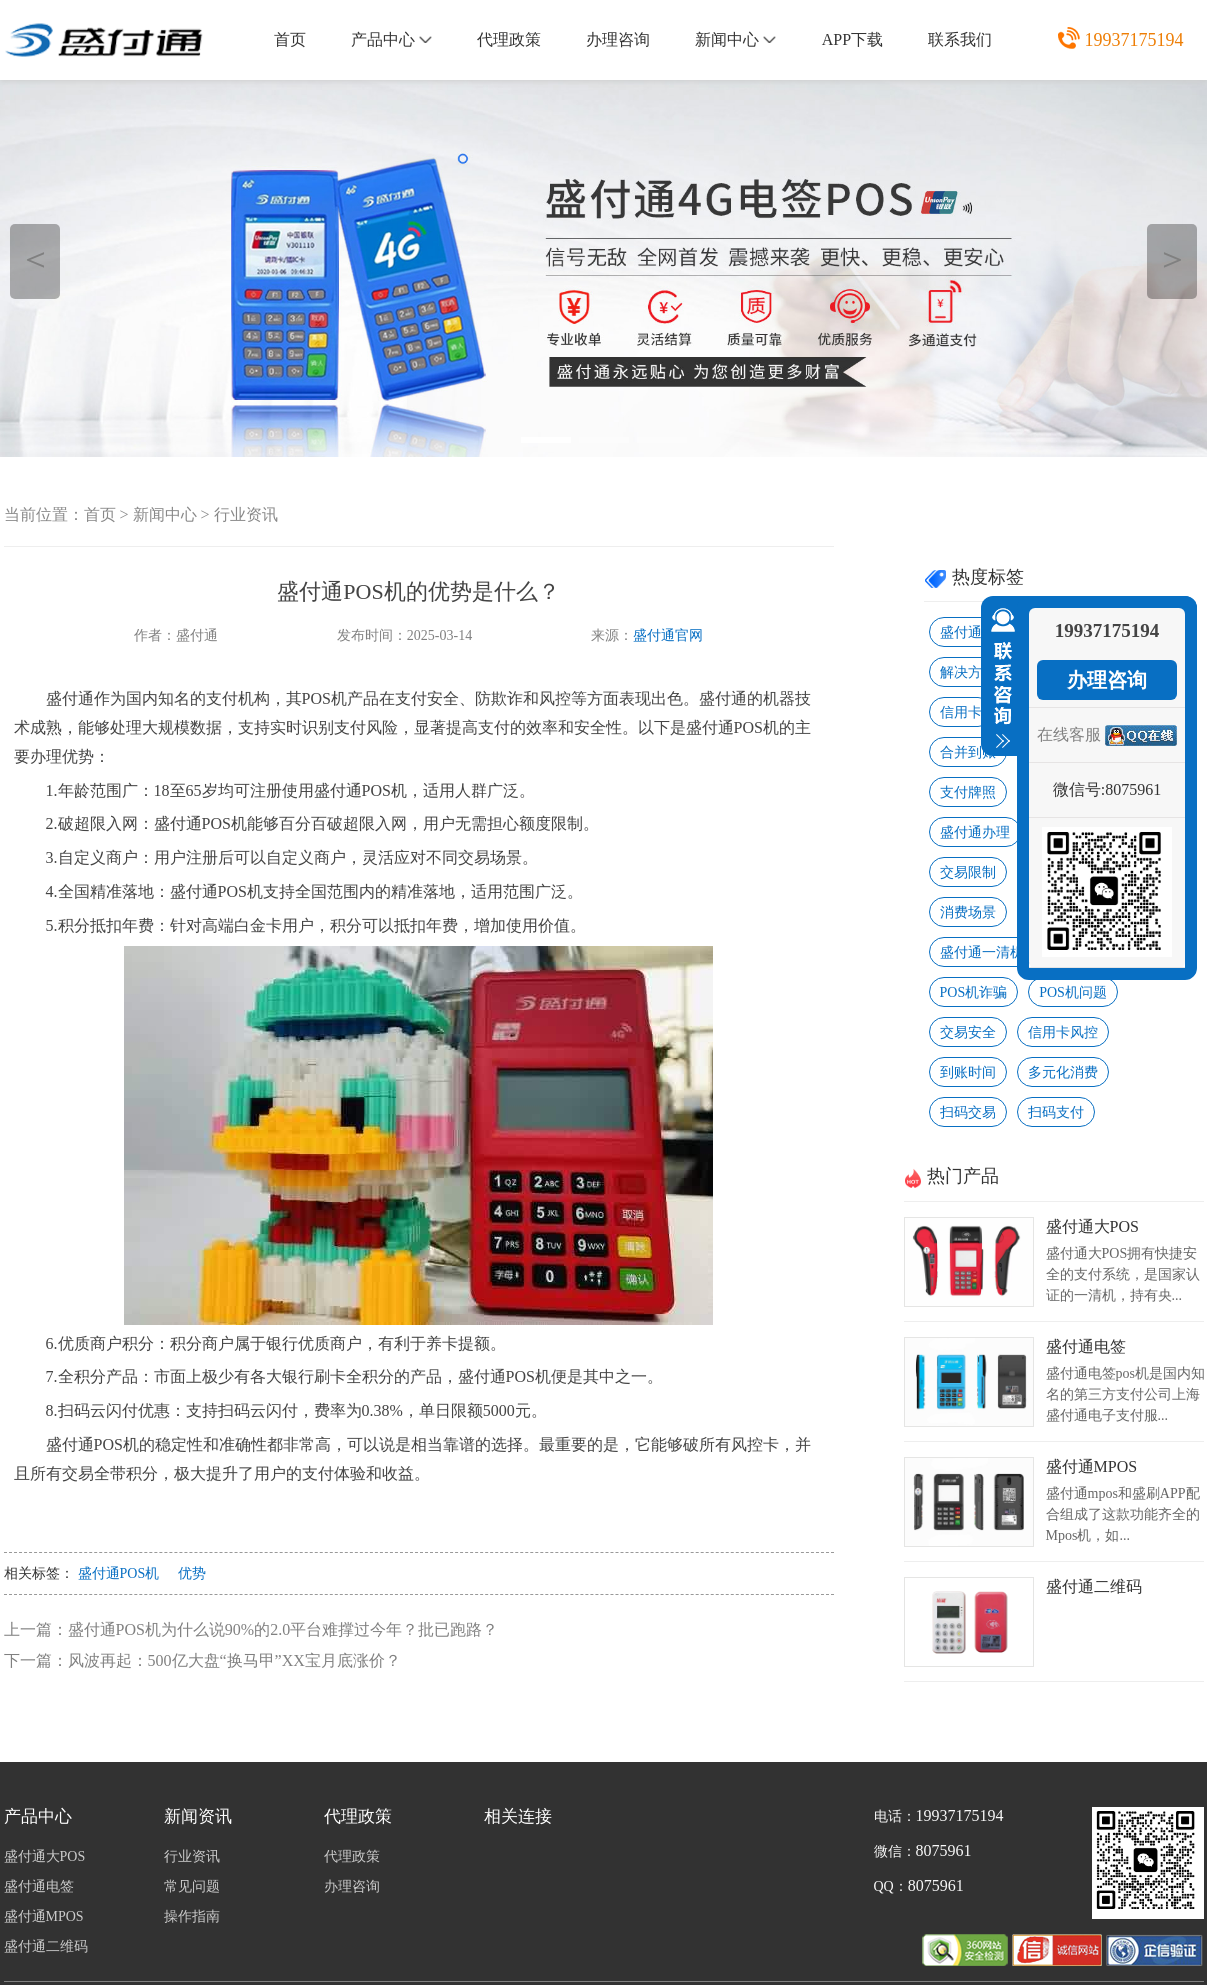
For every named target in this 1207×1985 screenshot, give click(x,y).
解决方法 (968, 672)
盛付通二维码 (1094, 1586)
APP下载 (852, 39)
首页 (290, 39)
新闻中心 (735, 39)
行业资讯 (246, 514)
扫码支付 (1056, 1112)
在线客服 (1069, 734)
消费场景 (968, 912)
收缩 (999, 679)
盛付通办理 (975, 832)
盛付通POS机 (119, 1573)
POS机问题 (1073, 992)
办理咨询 (618, 39)
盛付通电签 (1086, 1346)
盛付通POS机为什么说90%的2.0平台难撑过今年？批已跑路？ (283, 1629)
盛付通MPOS (1092, 1466)
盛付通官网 (668, 635)
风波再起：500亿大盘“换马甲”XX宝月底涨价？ (234, 1660)
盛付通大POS (1092, 1226)
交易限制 (968, 872)
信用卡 (961, 712)
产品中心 (391, 39)
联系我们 (960, 39)
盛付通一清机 (982, 952)
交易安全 (968, 1032)
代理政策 (509, 39)
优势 (192, 1573)
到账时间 (968, 1072)
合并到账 (968, 752)
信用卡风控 (1063, 1032)
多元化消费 (1063, 1072)
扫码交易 (968, 1112)
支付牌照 (968, 792)
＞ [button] (1172, 258)
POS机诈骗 (974, 992)
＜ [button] (35, 258)
